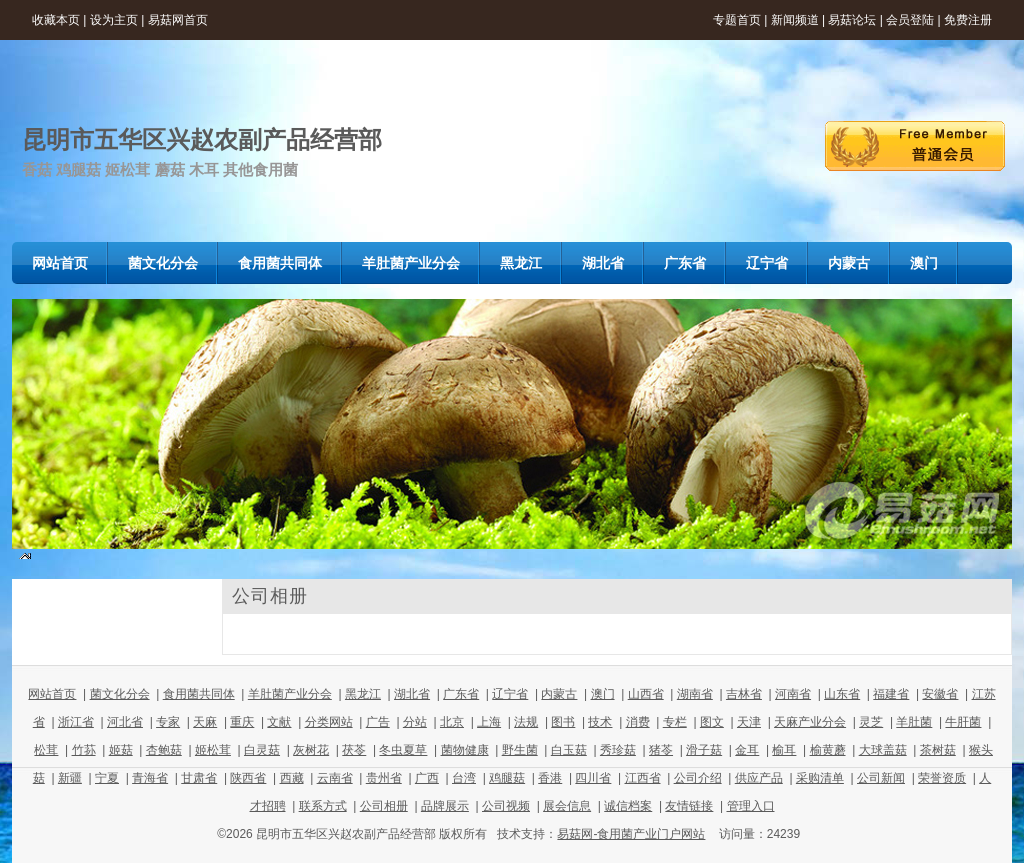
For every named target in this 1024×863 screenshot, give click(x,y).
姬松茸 (213, 750)
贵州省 (384, 778)
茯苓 (354, 750)
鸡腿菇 (507, 778)
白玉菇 (569, 750)
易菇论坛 (852, 20)
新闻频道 (795, 20)
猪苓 (661, 750)
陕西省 (248, 778)
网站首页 (52, 694)
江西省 (643, 778)
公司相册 (384, 806)
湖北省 (412, 694)
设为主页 (114, 20)
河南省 (793, 694)
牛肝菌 (963, 722)
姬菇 (121, 750)
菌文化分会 (120, 694)
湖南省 (695, 694)
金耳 (747, 750)
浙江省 (76, 722)
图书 (563, 722)
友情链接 (689, 806)
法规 (526, 722)
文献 (279, 722)
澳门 (603, 694)
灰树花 (311, 750)
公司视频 (506, 806)
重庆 (242, 722)
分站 (415, 722)
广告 (378, 722)
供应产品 (759, 778)
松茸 (46, 750)
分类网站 (329, 722)
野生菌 (520, 750)
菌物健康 (465, 750)
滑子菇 (704, 750)
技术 (600, 722)
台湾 (464, 778)
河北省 (125, 722)
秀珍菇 (618, 750)
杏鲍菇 (164, 750)
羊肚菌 (914, 722)
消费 (638, 722)
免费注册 (968, 20)
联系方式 (323, 806)
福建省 (891, 694)
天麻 (205, 722)
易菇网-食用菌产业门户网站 (631, 834)
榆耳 (784, 750)
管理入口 (751, 806)
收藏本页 (56, 20)
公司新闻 (881, 778)
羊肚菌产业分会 (290, 694)
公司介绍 (698, 778)
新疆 (70, 778)
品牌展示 (445, 806)
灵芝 (871, 722)
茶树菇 (938, 750)
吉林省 (744, 694)
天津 (749, 722)
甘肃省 (199, 778)
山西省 (646, 694)
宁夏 (107, 778)
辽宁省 (510, 694)
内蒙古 (559, 694)
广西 (427, 778)
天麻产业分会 (810, 722)
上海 (489, 722)
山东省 (842, 694)
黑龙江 (363, 694)
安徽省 (940, 694)
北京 (452, 722)
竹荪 (84, 750)
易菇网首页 (178, 20)
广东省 (461, 694)
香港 (550, 778)
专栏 (675, 722)
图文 (712, 722)
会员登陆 (910, 20)
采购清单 (820, 778)
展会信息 (567, 806)
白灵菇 (262, 750)
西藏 (292, 778)
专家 (168, 722)
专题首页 (737, 20)
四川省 (593, 778)
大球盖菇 (883, 750)
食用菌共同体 (199, 694)
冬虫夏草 (403, 750)
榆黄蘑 (828, 750)
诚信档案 (628, 806)
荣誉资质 (942, 778)
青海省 (150, 778)
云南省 (335, 778)
